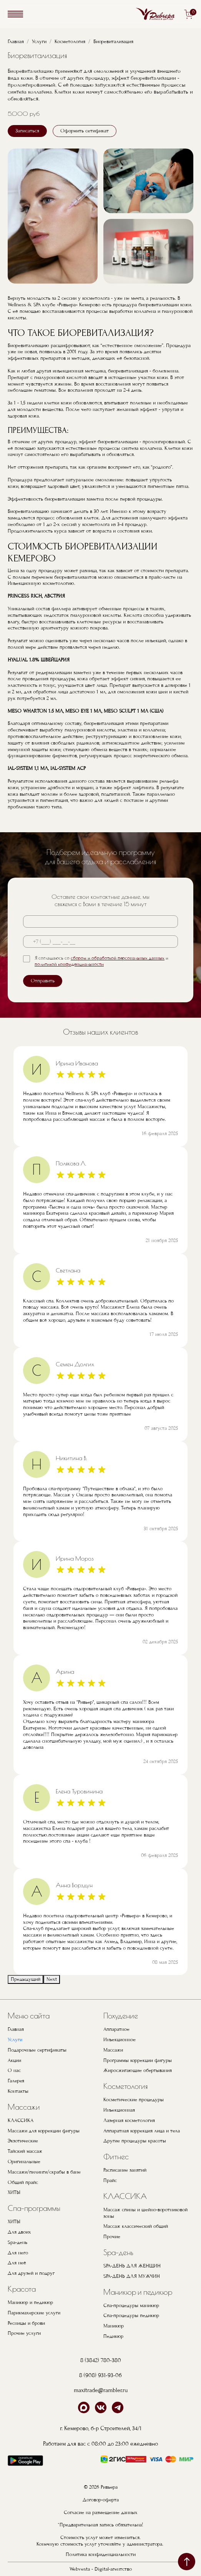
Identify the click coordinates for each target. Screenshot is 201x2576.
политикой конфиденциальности (69, 964)
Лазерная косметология (129, 2120)
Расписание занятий (124, 2170)
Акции (14, 2060)
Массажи (24, 2106)
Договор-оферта (101, 2500)
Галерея (16, 2081)
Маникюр (113, 2326)
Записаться (27, 131)
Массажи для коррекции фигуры (44, 2131)
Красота (22, 2288)
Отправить (43, 981)
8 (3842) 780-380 (100, 2360)
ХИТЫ (14, 2192)
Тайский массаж (25, 2151)
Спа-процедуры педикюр (131, 2315)
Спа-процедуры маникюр (131, 2305)
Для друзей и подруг (31, 2273)
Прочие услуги (24, 2333)
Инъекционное (119, 2040)
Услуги (39, 41)
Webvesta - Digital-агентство (101, 2569)
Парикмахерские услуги (34, 2313)
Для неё (17, 2263)
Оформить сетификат (84, 131)
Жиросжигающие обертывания (137, 2070)
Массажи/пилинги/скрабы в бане (44, 2172)
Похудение (120, 2015)
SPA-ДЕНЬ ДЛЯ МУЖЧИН (131, 2276)
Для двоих (19, 2232)
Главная (16, 41)
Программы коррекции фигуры (137, 2060)
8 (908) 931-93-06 (100, 2375)
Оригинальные (24, 2162)
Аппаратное (116, 2029)
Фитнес (116, 2156)
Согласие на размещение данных (101, 2512)
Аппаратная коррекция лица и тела (141, 2131)
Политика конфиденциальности (101, 2554)
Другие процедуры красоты (134, 2141)
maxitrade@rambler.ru (101, 2390)
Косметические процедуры (133, 2100)
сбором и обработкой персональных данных (117, 958)
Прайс (110, 2180)
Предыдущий (25, 1979)
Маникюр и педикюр (30, 2302)
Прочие (111, 2237)
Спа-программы (34, 2208)
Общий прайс (23, 2182)
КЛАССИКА (20, 2120)
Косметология (70, 41)
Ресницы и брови (26, 2323)
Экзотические (23, 2141)
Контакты (18, 2091)
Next (52, 1979)
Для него (18, 2253)
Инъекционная (119, 2110)
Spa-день (17, 2242)
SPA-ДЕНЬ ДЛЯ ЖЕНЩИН (132, 2266)
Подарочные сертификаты (37, 2050)
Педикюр (113, 2336)
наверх (186, 2561)
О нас (14, 2070)
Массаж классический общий (135, 2226)
